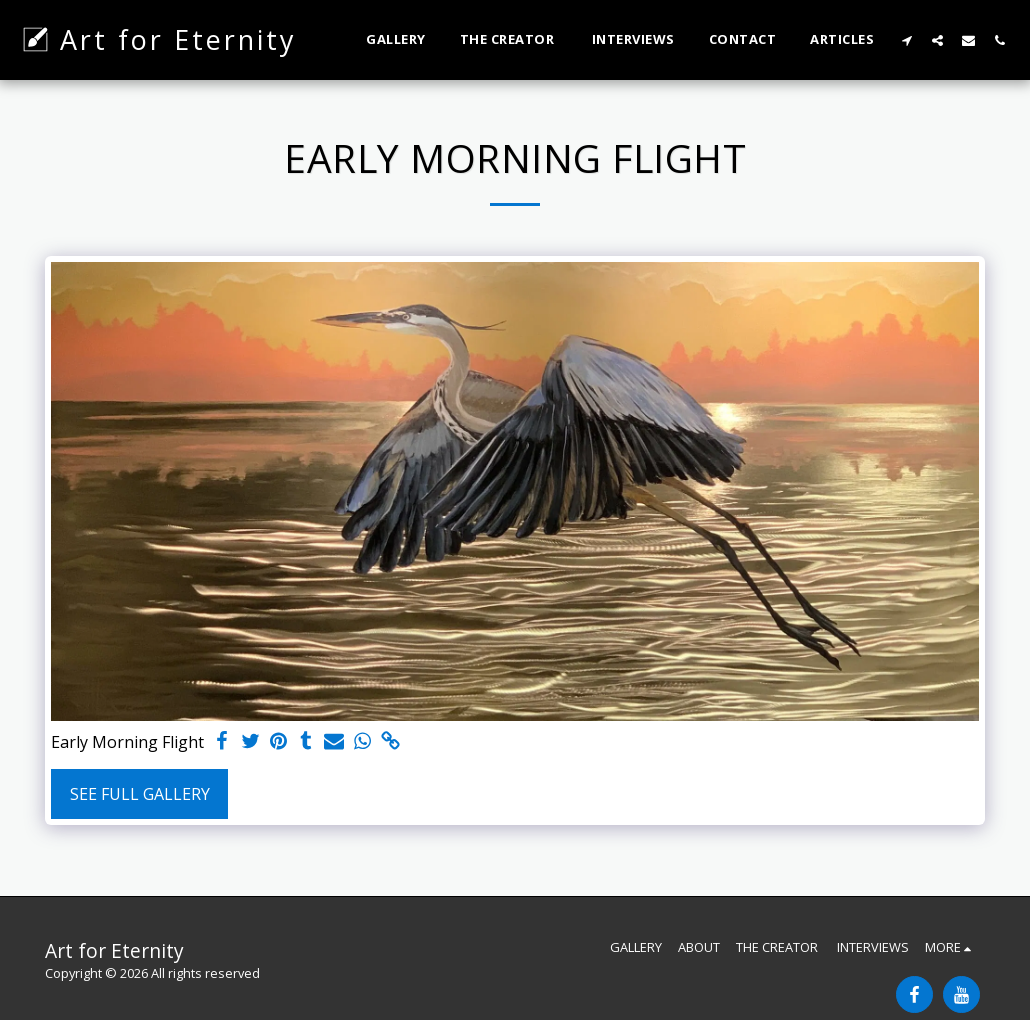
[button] (906, 40)
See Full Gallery (140, 794)
